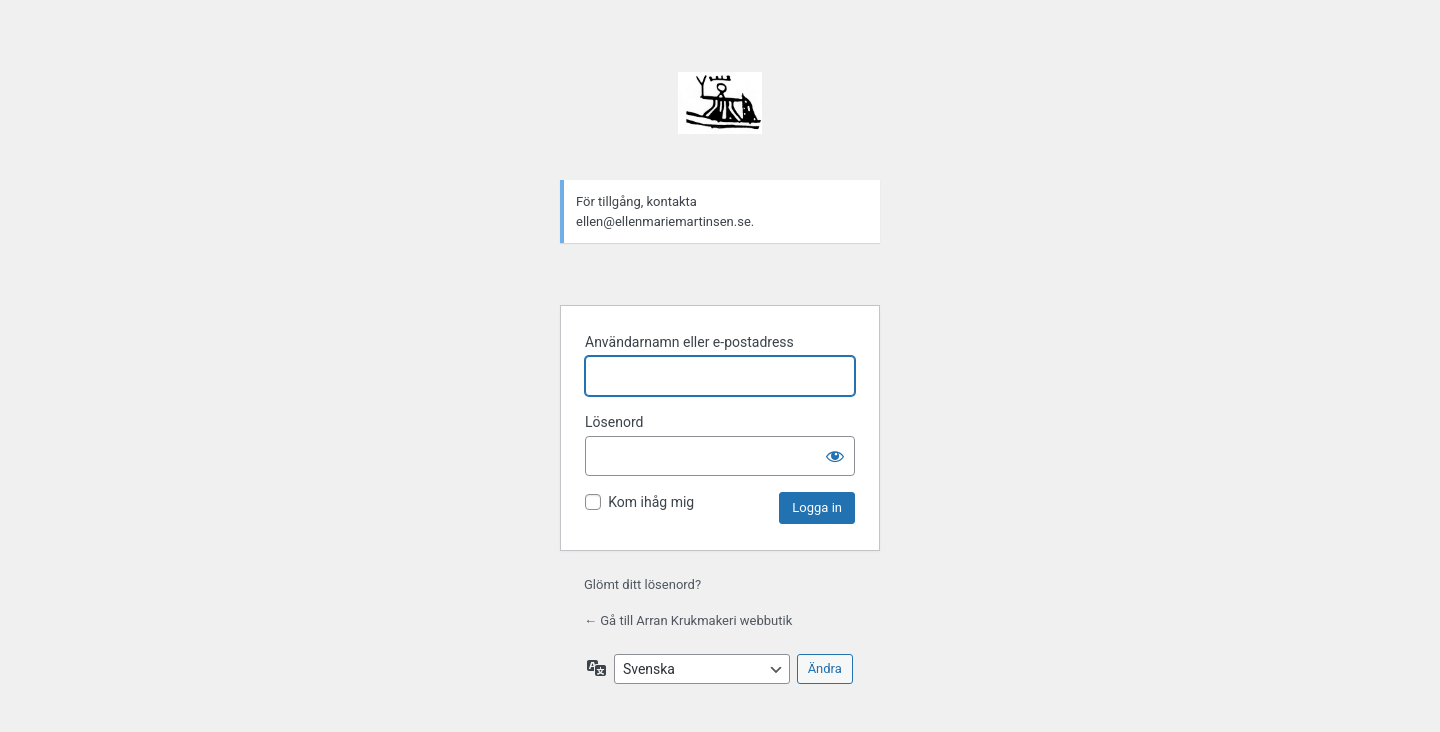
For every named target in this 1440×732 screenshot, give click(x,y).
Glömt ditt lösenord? (642, 584)
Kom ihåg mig (651, 502)
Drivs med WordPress (720, 114)
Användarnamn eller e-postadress (689, 342)
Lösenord (614, 422)
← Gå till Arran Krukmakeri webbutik (688, 620)
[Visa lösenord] (835, 456)
